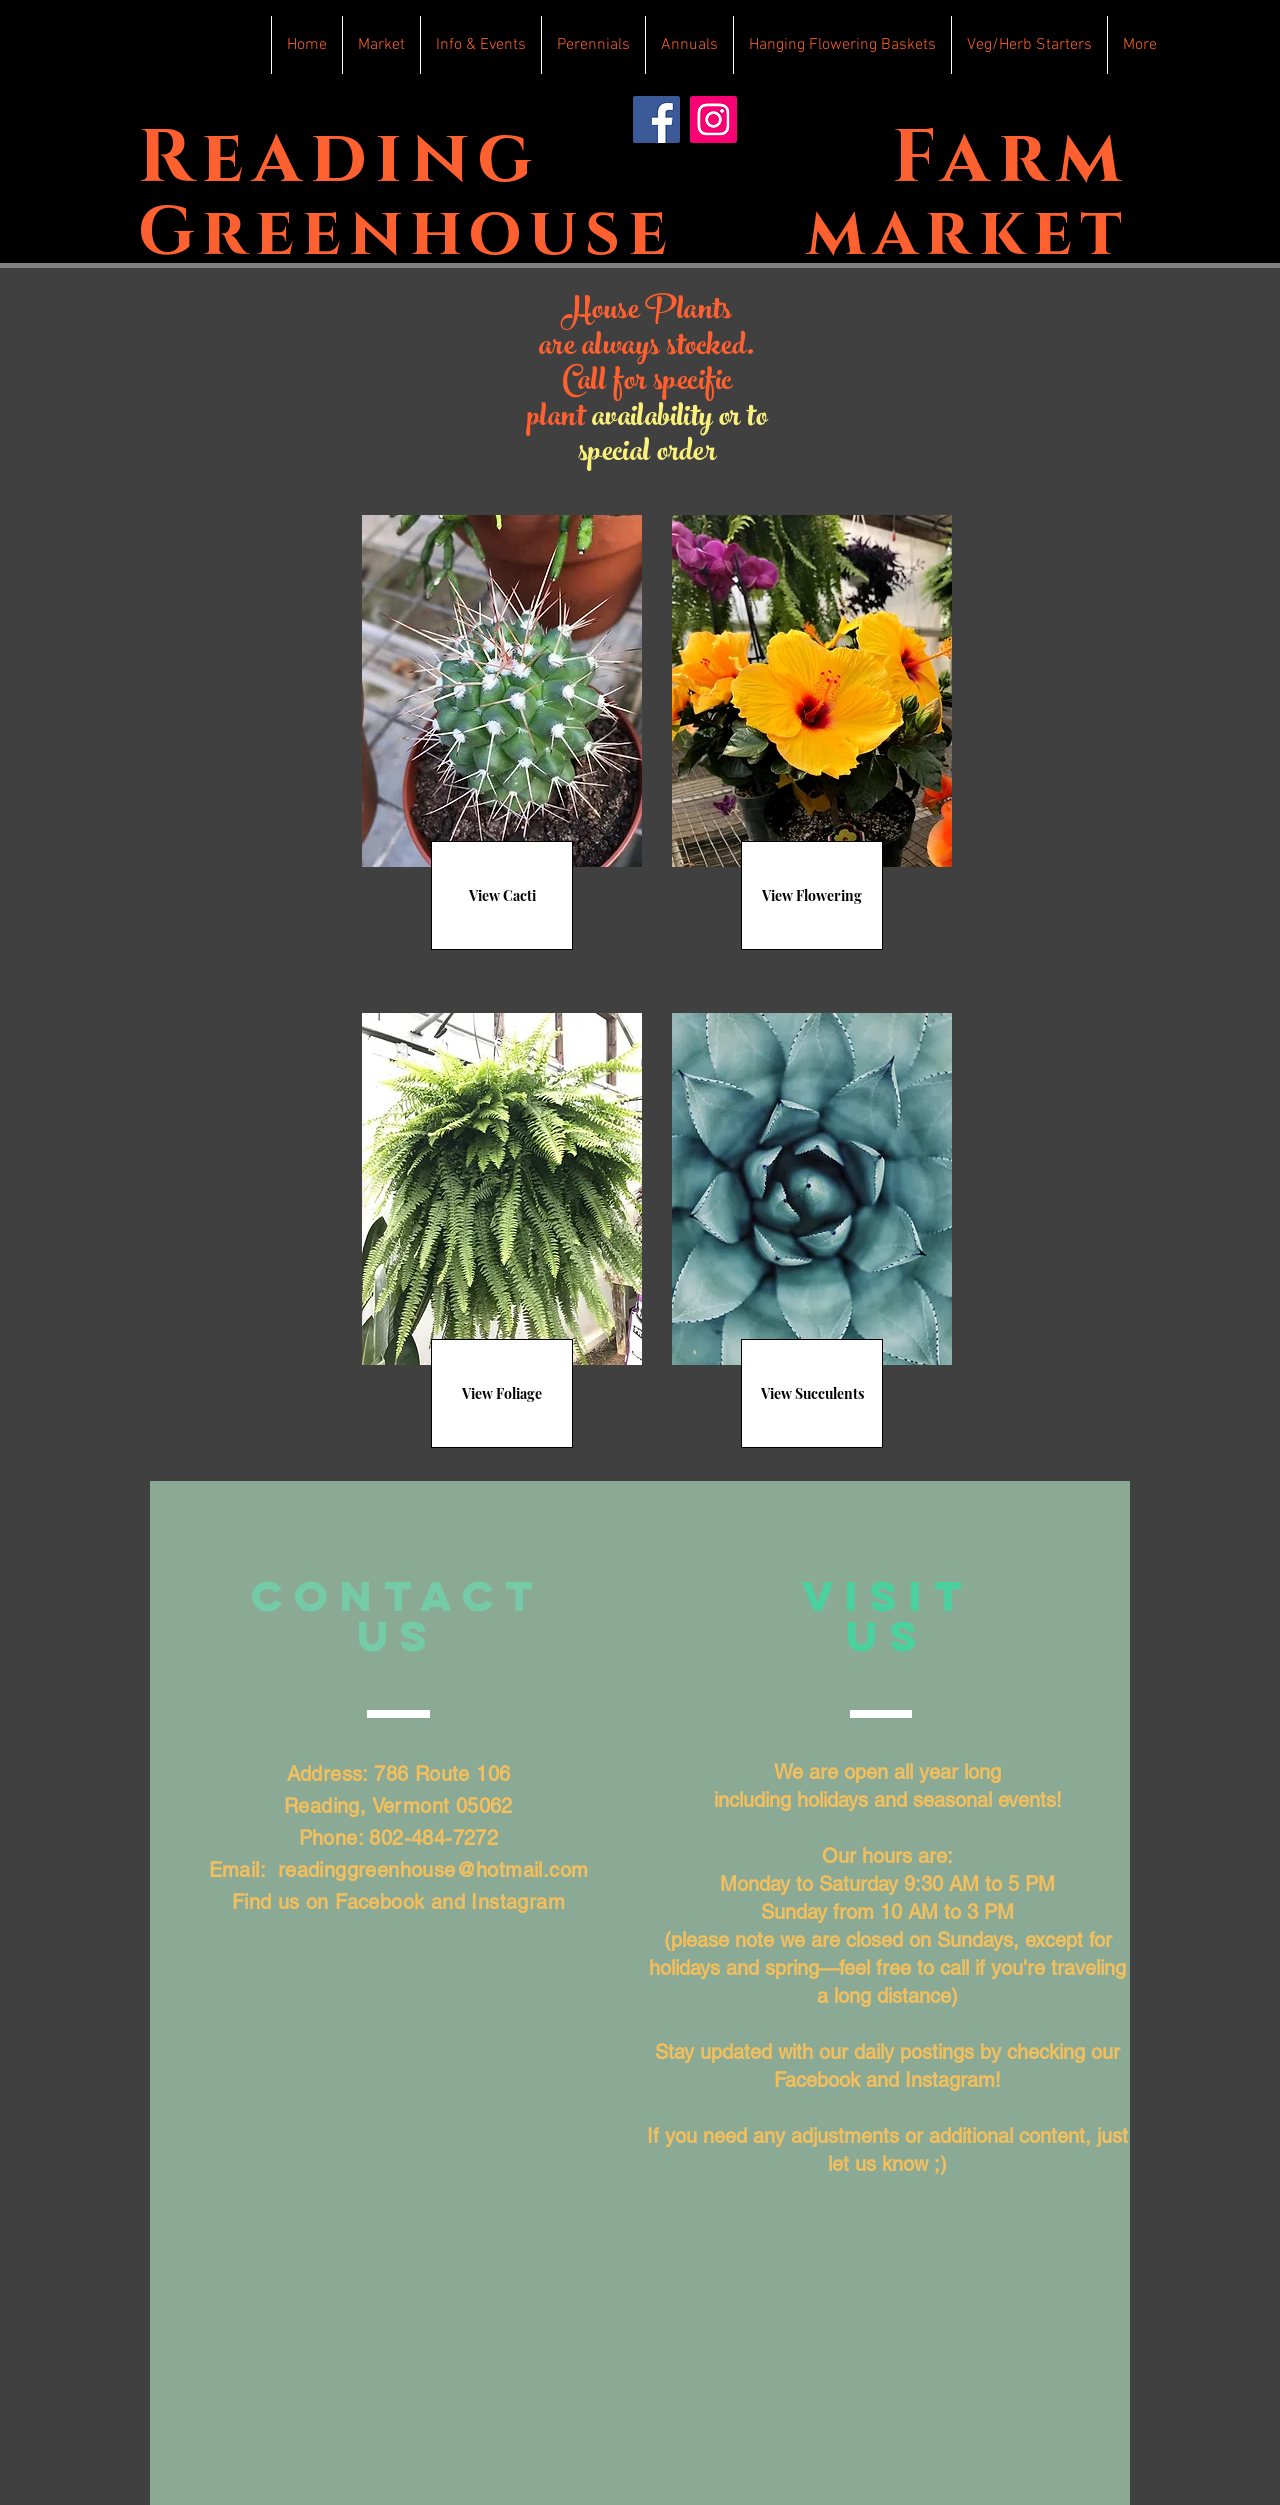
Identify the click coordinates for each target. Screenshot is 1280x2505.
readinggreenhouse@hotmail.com (433, 1870)
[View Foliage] (502, 1393)
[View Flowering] (812, 895)
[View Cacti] (502, 895)
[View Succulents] (812, 1393)
